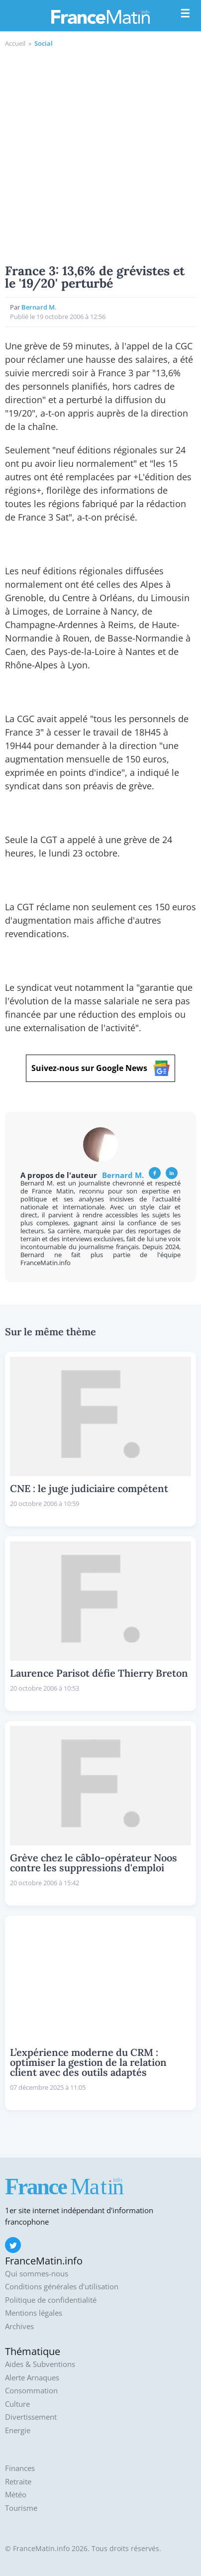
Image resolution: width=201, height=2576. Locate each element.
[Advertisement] (100, 154)
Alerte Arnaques (32, 2377)
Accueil (15, 43)
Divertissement (31, 2417)
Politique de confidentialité (51, 2300)
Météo (15, 2494)
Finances (20, 2468)
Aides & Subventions (40, 2364)
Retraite (18, 2481)
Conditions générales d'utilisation (61, 2286)
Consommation (31, 2390)
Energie (17, 2430)
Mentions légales (33, 2313)
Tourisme (21, 2508)
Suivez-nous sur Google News (100, 1068)
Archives (19, 2326)
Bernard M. (39, 307)
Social (43, 43)
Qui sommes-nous (36, 2273)
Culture (17, 2404)
